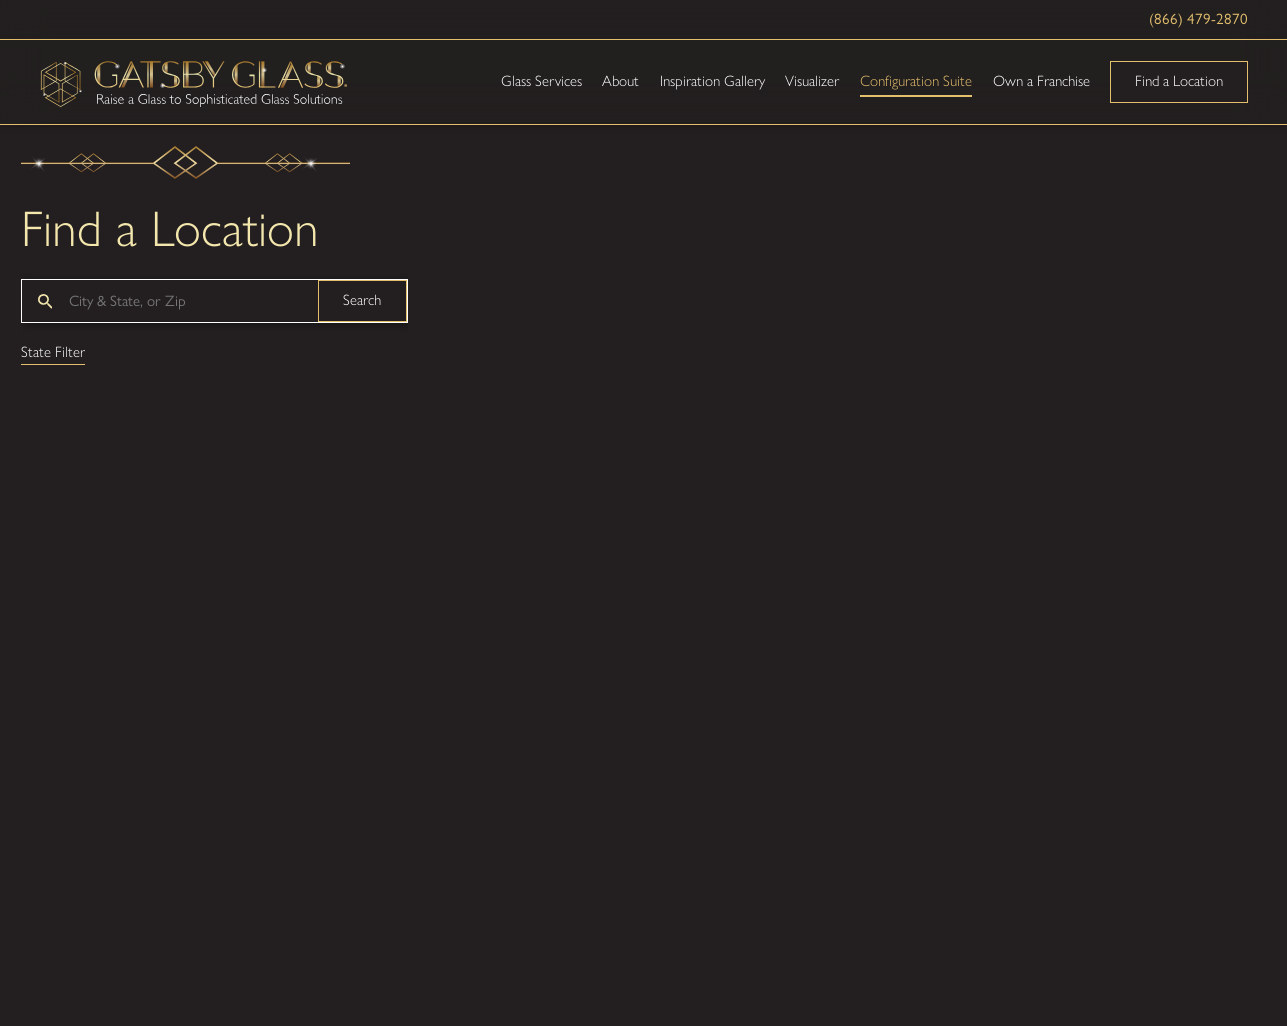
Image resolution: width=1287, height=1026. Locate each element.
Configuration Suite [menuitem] (916, 81)
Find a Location (1179, 81)
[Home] (194, 82)
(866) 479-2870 (1198, 19)
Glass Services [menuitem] (541, 81)
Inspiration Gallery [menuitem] (712, 81)
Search (362, 300)
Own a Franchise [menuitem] (1041, 81)
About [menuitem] (620, 81)
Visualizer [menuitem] (812, 81)
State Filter (53, 353)
